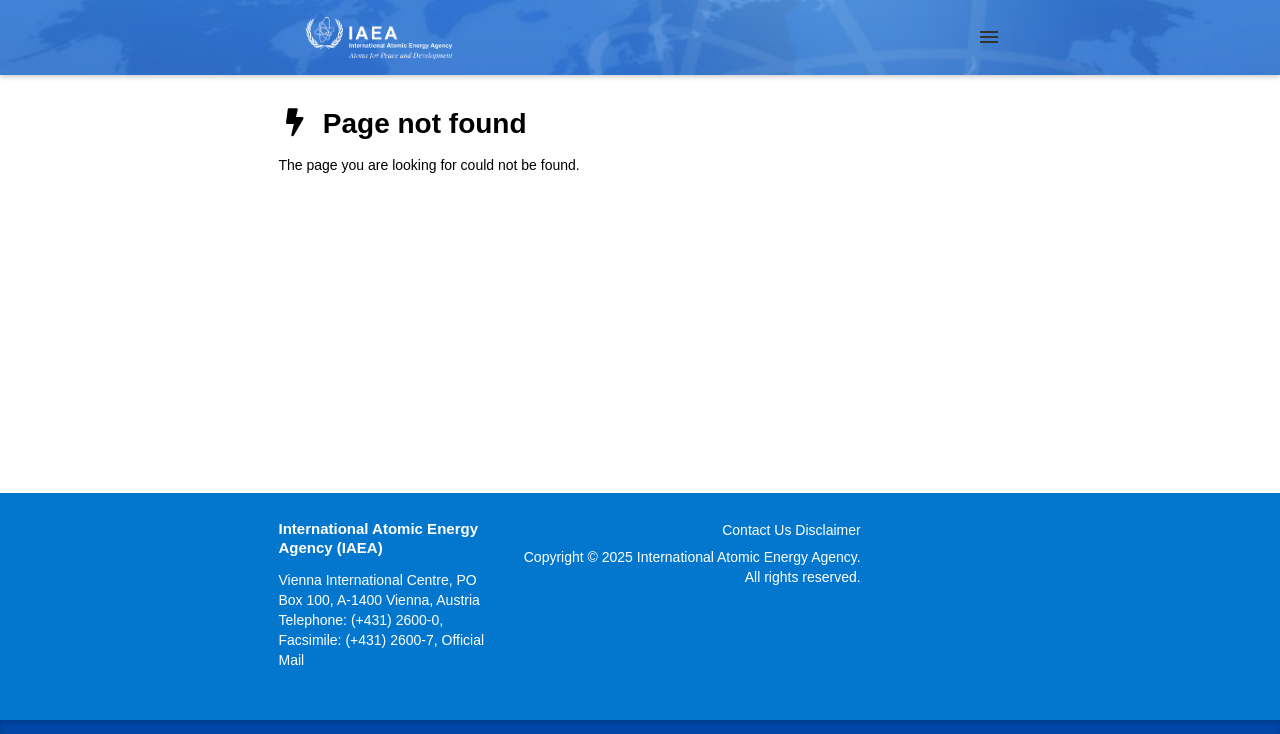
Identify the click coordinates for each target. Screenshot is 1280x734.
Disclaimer (827, 530)
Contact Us (756, 530)
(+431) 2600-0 (395, 620)
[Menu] (989, 37)
